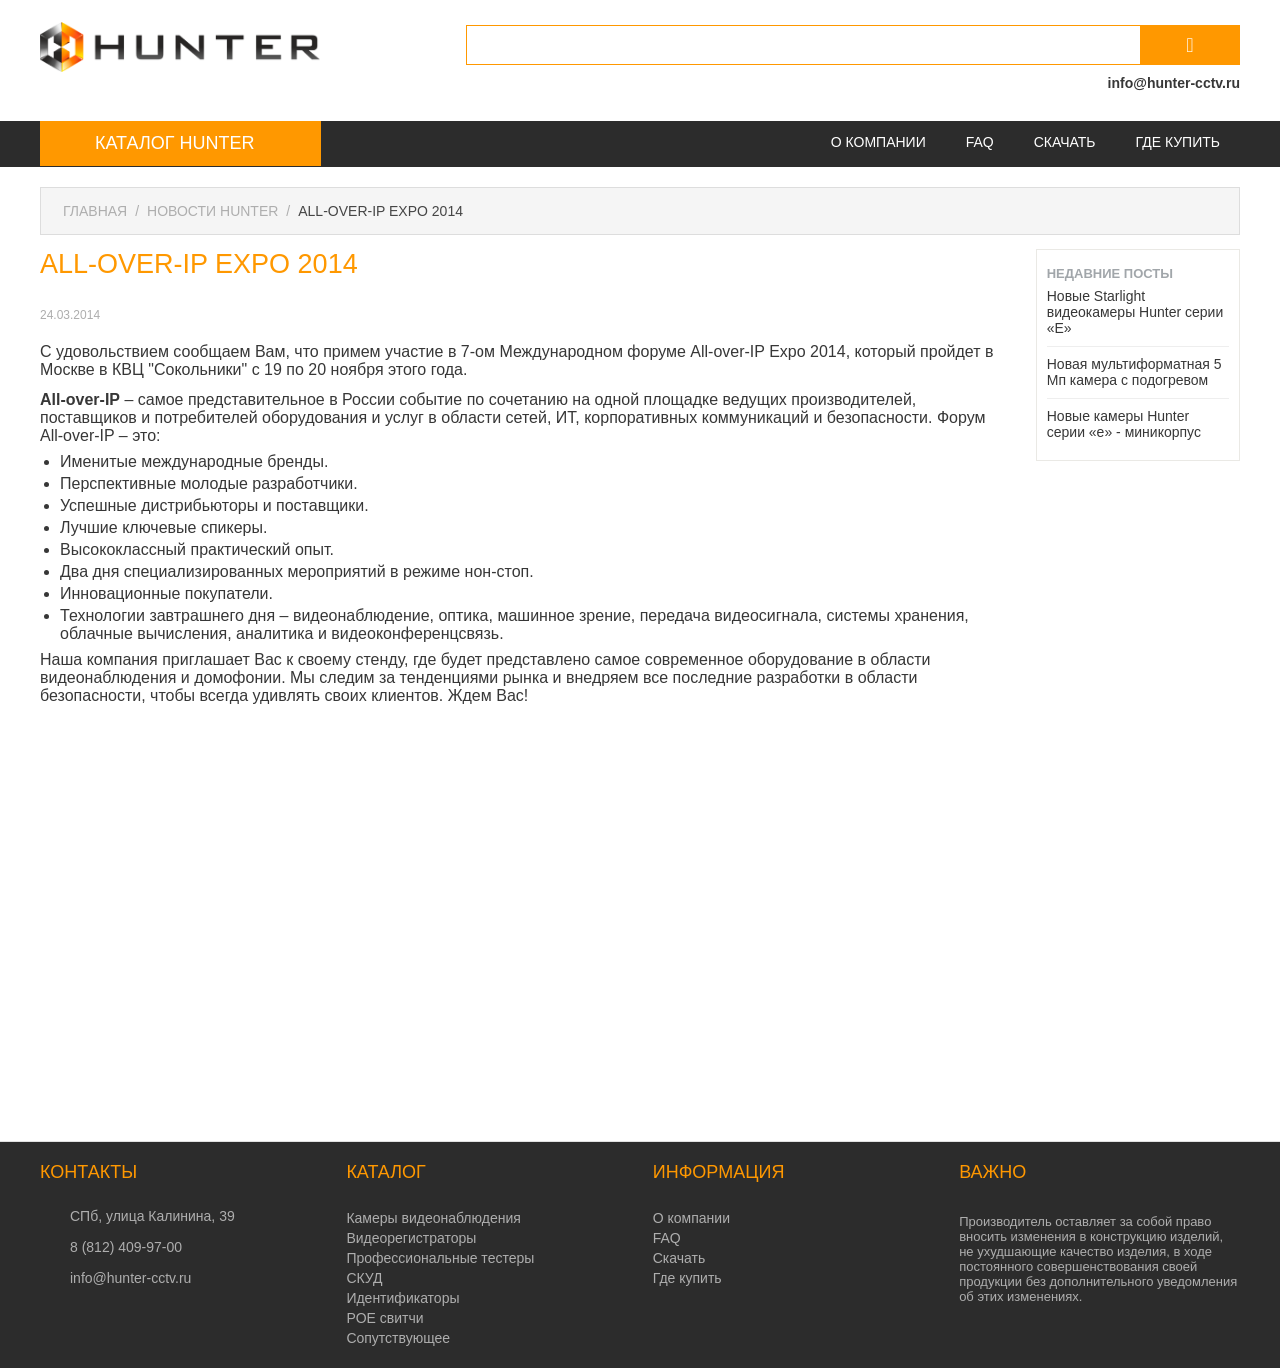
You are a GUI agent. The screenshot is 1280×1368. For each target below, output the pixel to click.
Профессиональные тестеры (440, 1258)
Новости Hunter (212, 211)
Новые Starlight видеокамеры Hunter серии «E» (1135, 312)
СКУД (364, 1278)
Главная (95, 211)
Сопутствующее (398, 1338)
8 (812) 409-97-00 (126, 1247)
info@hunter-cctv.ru (1174, 83)
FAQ (980, 142)
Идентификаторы (402, 1298)
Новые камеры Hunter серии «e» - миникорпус (1124, 424)
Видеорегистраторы (411, 1238)
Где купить (1178, 142)
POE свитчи (384, 1318)
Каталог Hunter (174, 143)
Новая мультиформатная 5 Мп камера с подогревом (1134, 372)
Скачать (1065, 142)
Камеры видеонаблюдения (433, 1218)
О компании (878, 142)
